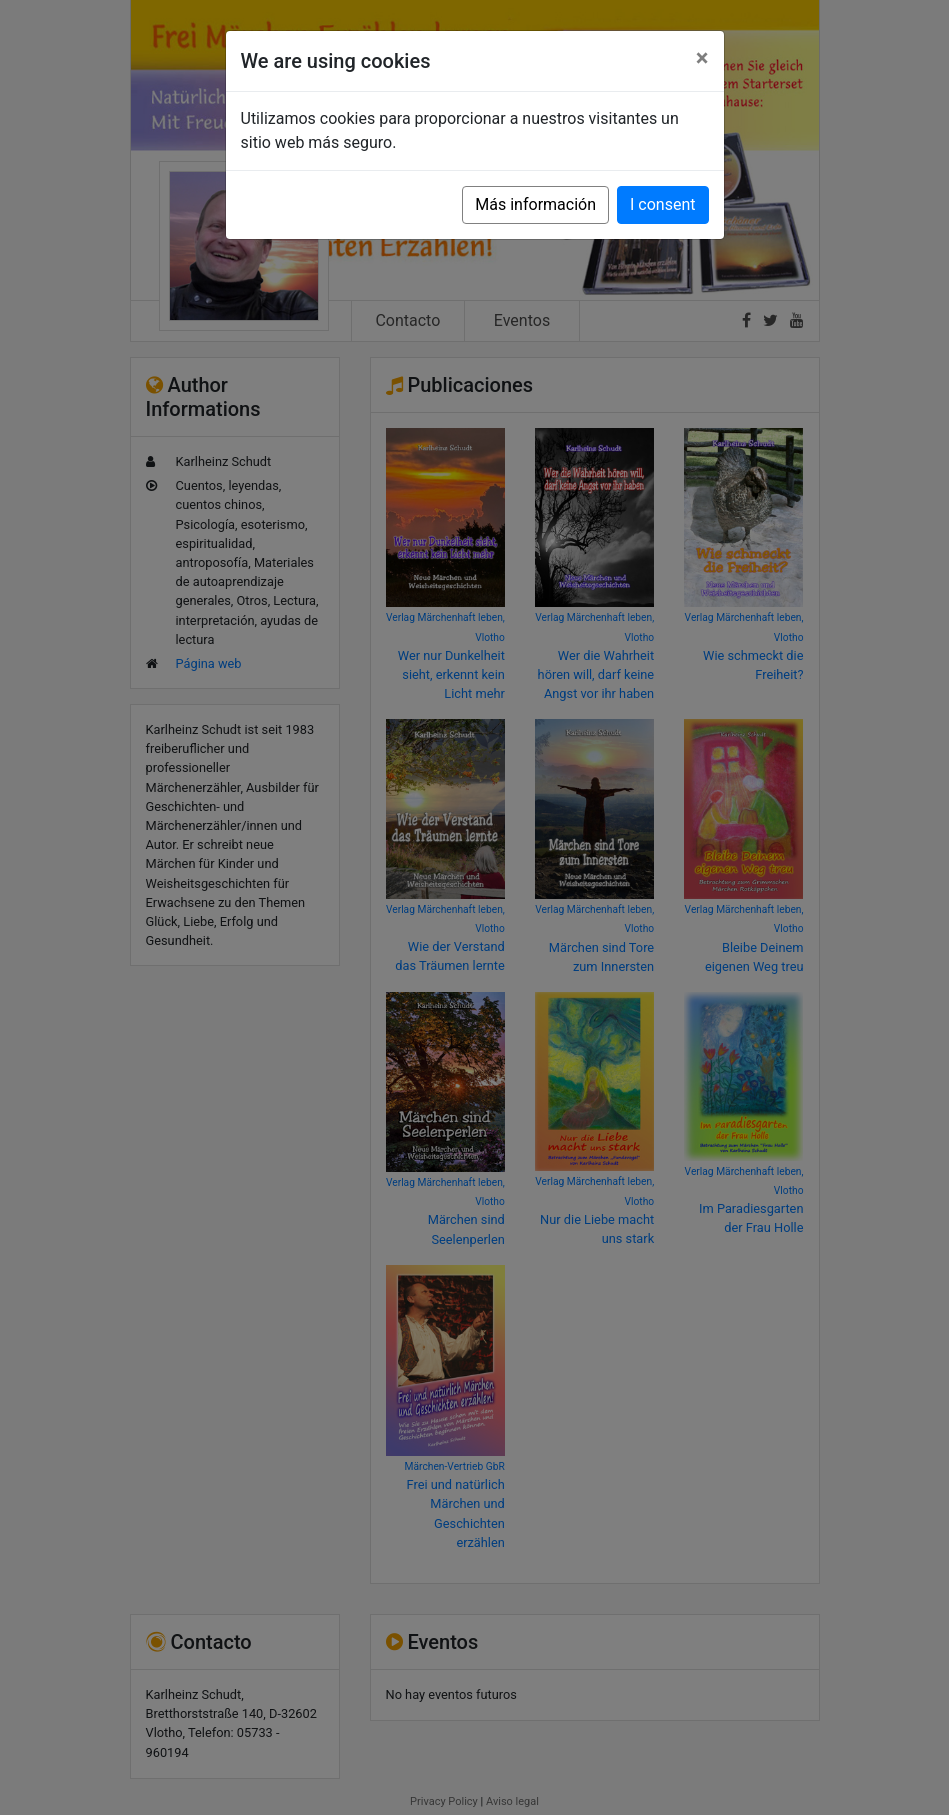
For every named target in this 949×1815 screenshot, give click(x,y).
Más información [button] (535, 204)
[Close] (702, 58)
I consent (662, 204)
